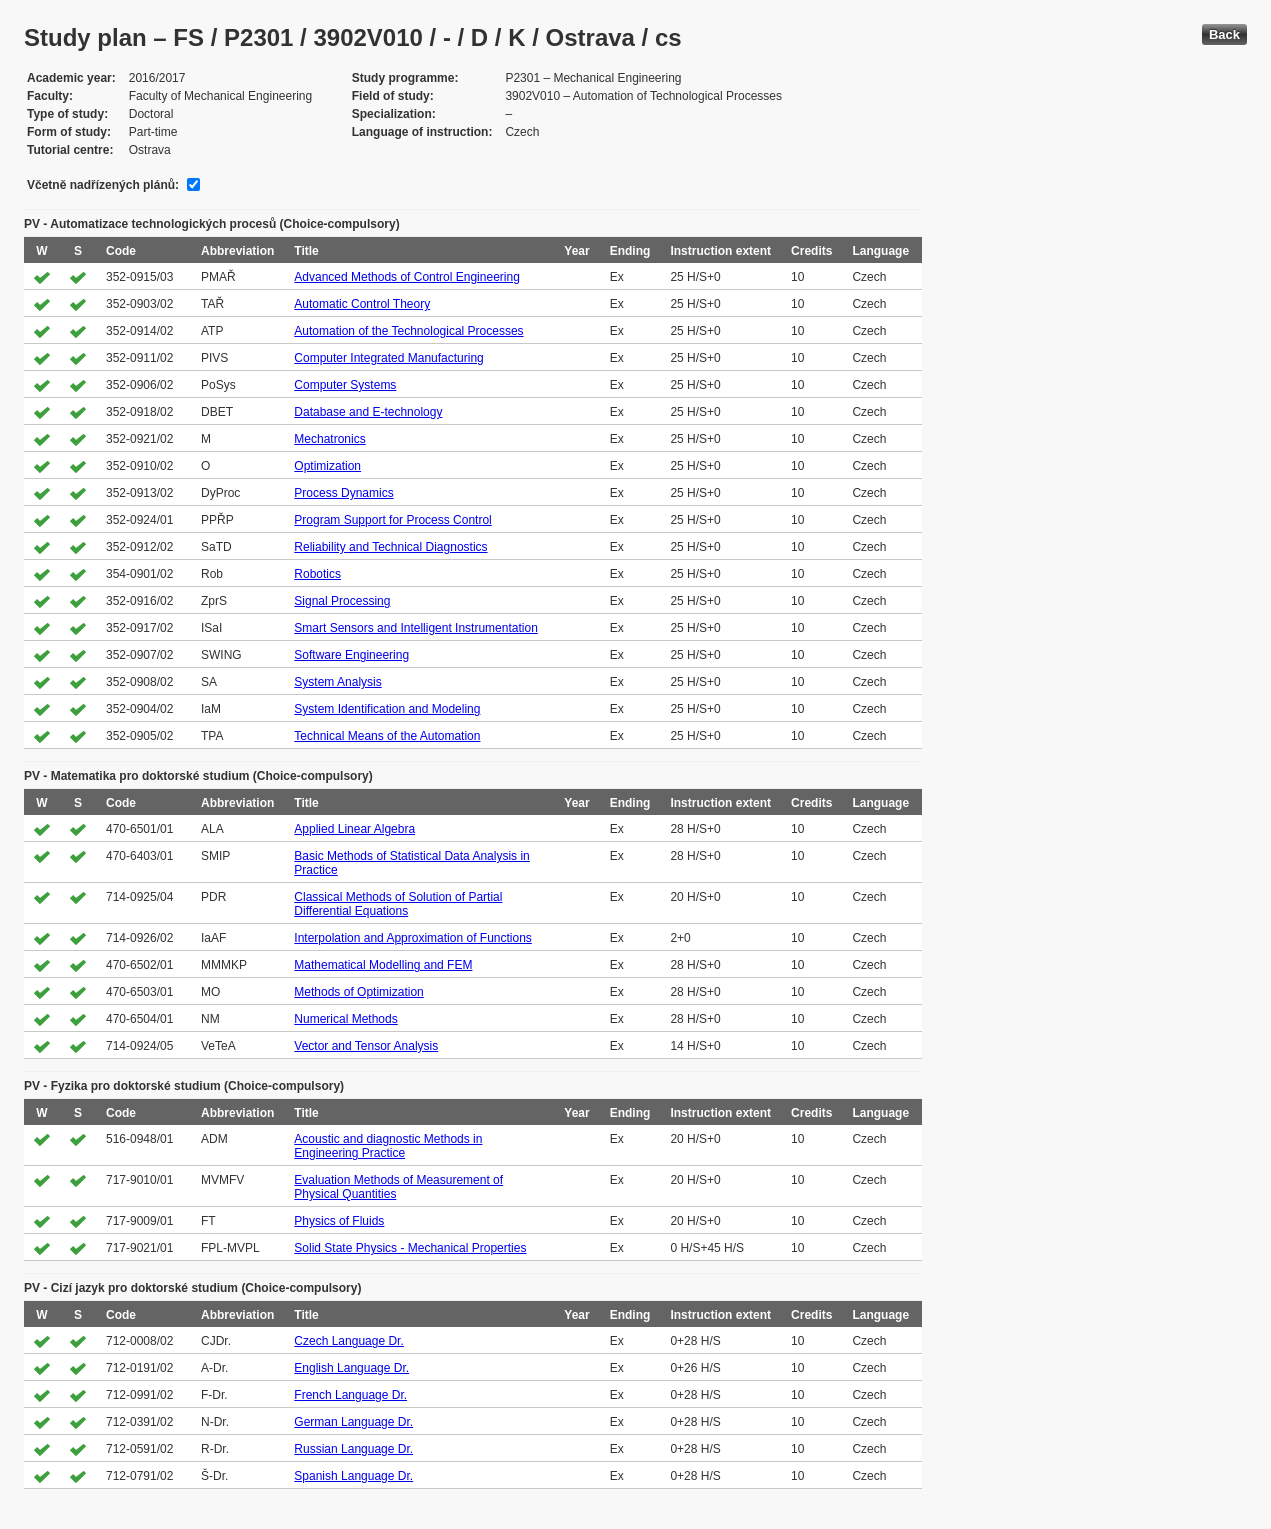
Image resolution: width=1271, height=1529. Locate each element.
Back (1224, 34)
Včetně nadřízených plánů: (103, 185)
